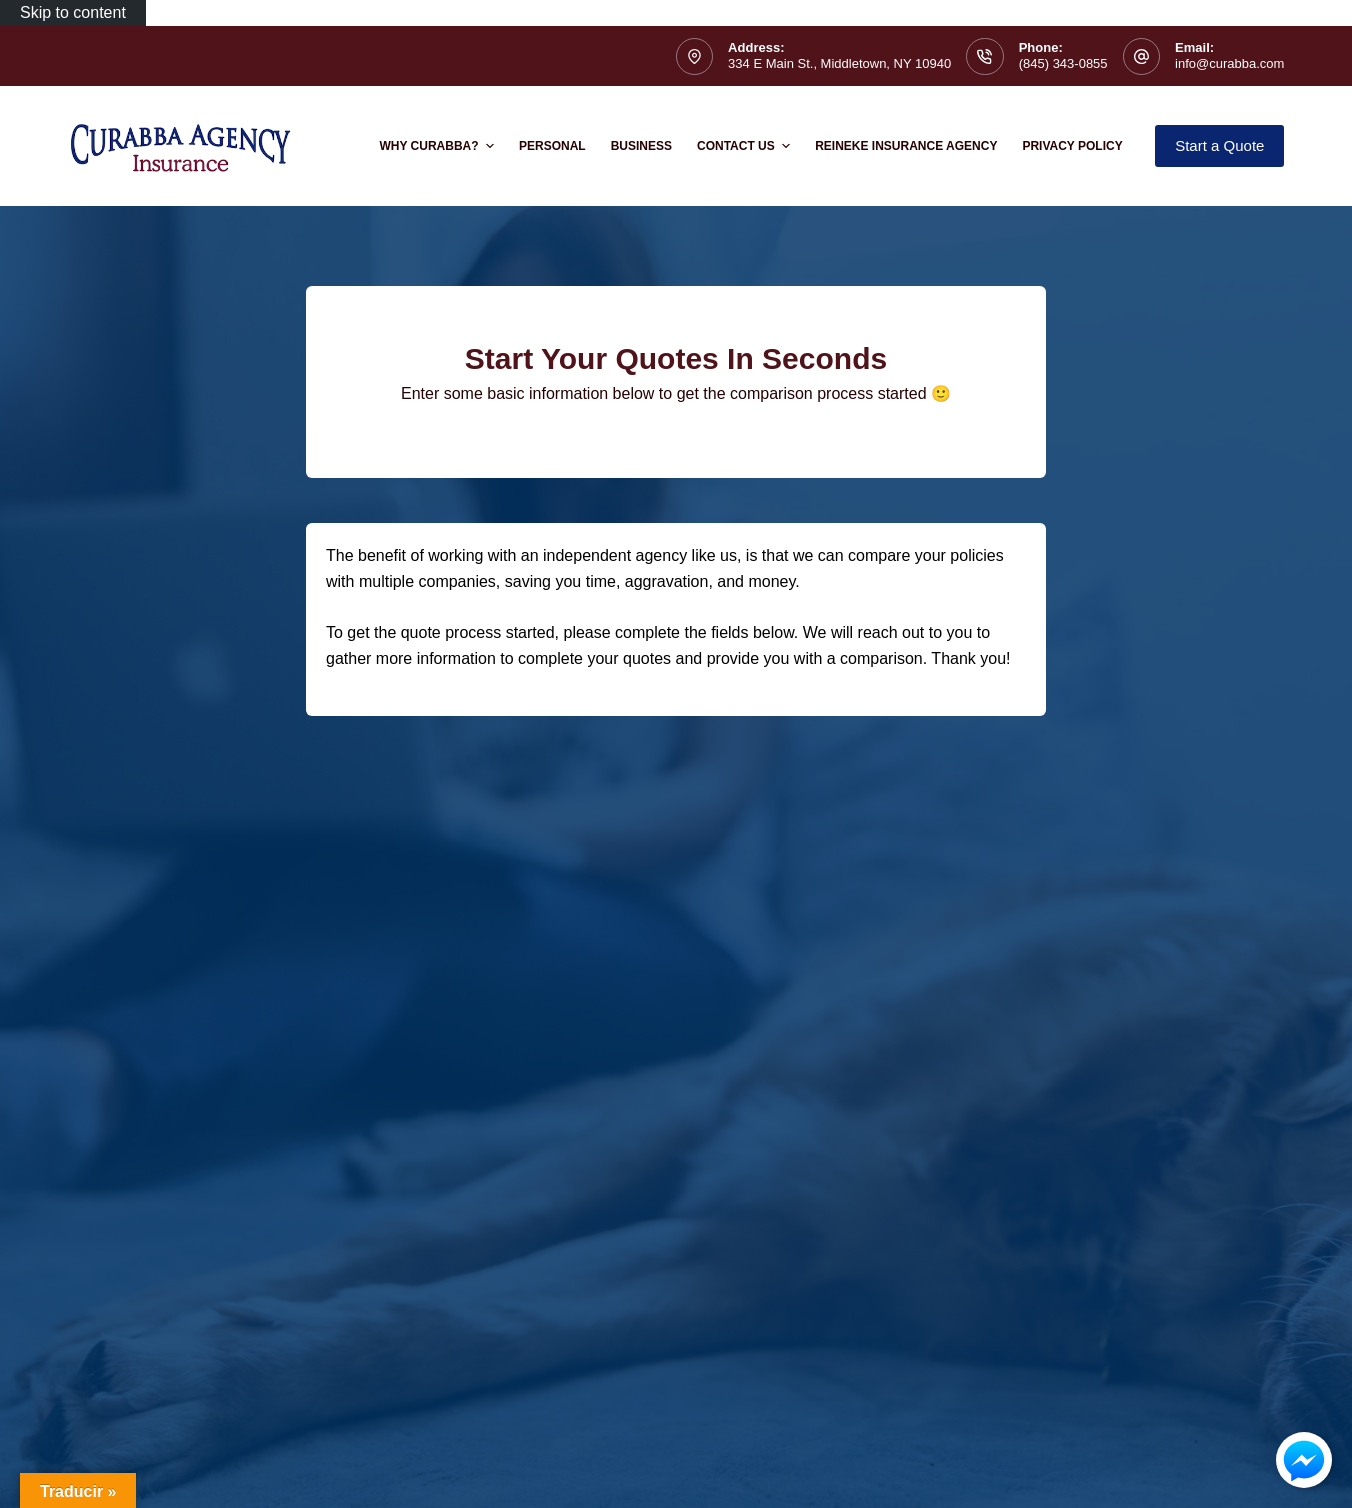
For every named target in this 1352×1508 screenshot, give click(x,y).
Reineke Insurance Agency (906, 146)
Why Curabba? (439, 146)
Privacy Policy (1072, 146)
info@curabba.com (1229, 63)
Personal (552, 146)
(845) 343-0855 (1063, 63)
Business (641, 146)
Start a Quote (1219, 145)
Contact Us (746, 146)
